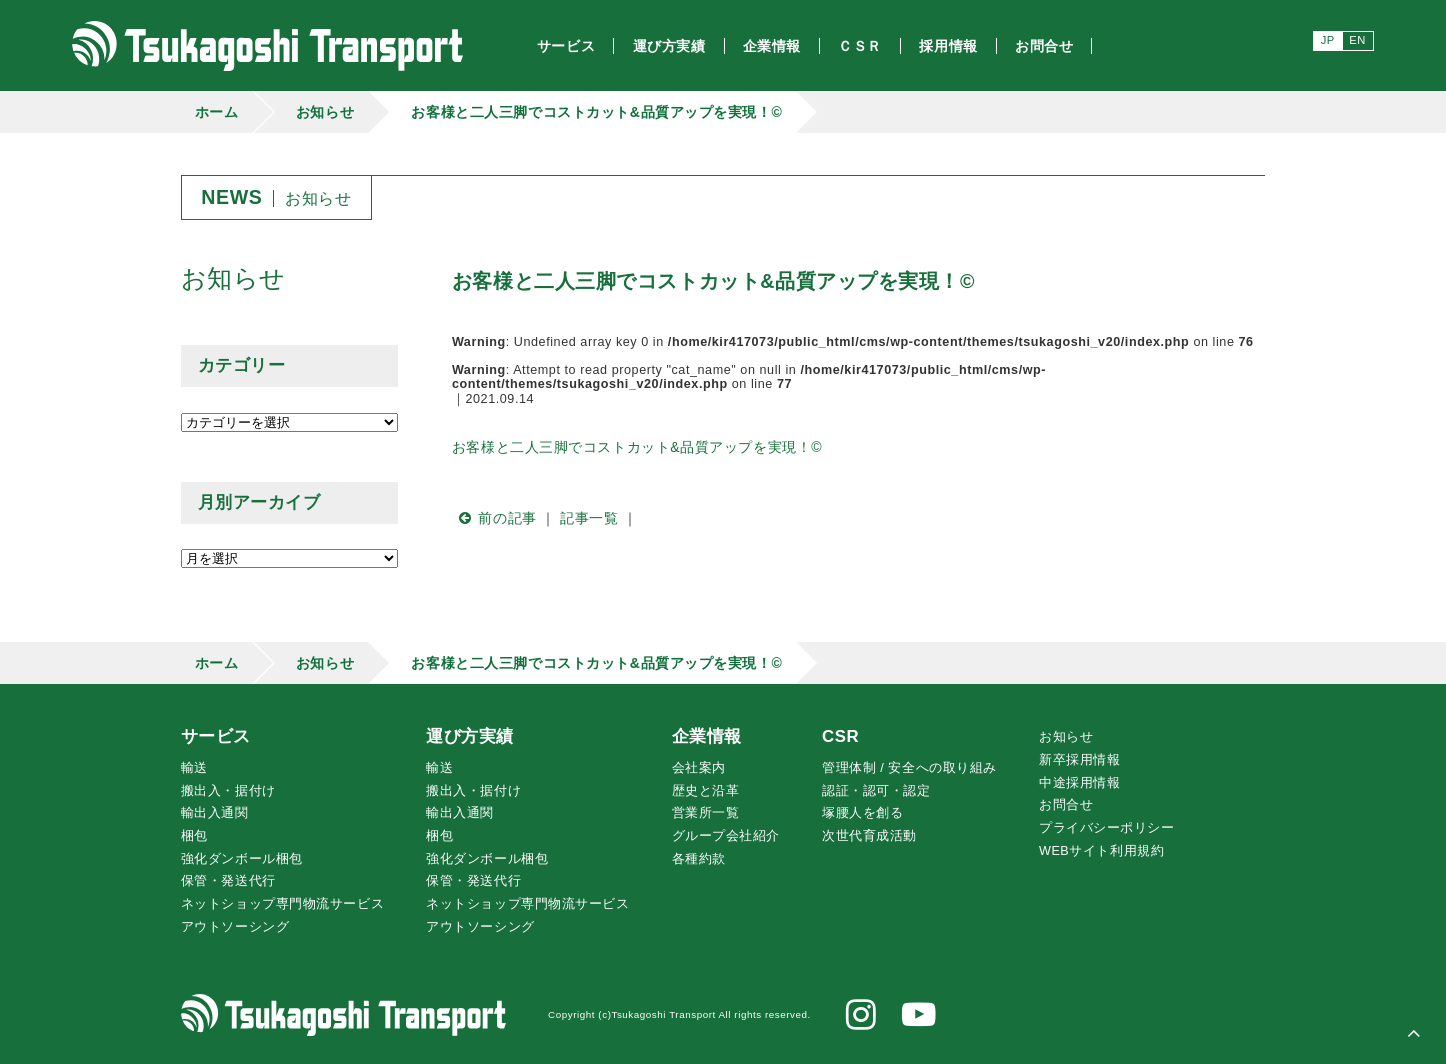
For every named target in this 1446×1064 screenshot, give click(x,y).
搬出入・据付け (228, 791)
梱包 (194, 836)
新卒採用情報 (1079, 760)
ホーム (217, 112)
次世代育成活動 (869, 836)
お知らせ (325, 112)
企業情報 (707, 736)
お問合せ (1066, 805)
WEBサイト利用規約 (1101, 851)
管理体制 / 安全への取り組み (909, 768)
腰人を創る (862, 813)
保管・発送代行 (228, 881)
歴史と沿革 (706, 791)
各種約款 (699, 859)
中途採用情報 (1079, 783)
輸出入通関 (215, 813)
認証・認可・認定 (876, 791)
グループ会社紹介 (726, 836)
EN (1357, 40)
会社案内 (699, 768)
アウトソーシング (235, 927)
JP (1328, 40)
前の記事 (494, 518)
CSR (840, 736)
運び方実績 (470, 736)
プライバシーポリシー (1107, 828)
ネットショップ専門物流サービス (282, 904)
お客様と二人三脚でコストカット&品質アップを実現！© (596, 112)
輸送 (194, 768)
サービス (216, 736)
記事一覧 (589, 518)
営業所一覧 (706, 813)
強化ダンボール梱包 (242, 859)
